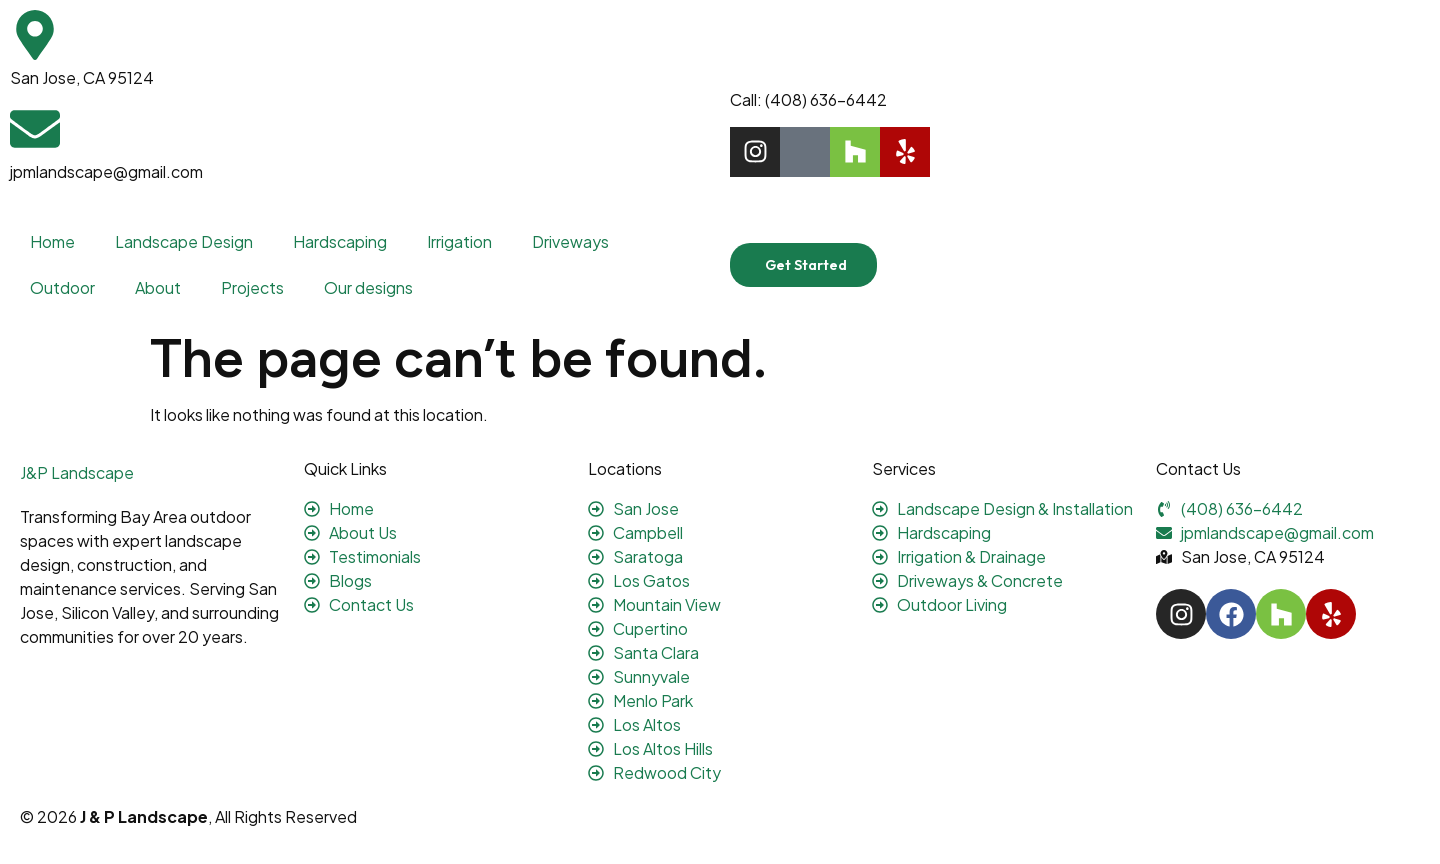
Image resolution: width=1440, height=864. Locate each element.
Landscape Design (184, 241)
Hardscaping (340, 241)
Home (52, 241)
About (158, 287)
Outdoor (62, 287)
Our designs (368, 287)
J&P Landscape (77, 472)
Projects (252, 287)
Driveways (570, 241)
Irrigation (459, 241)
